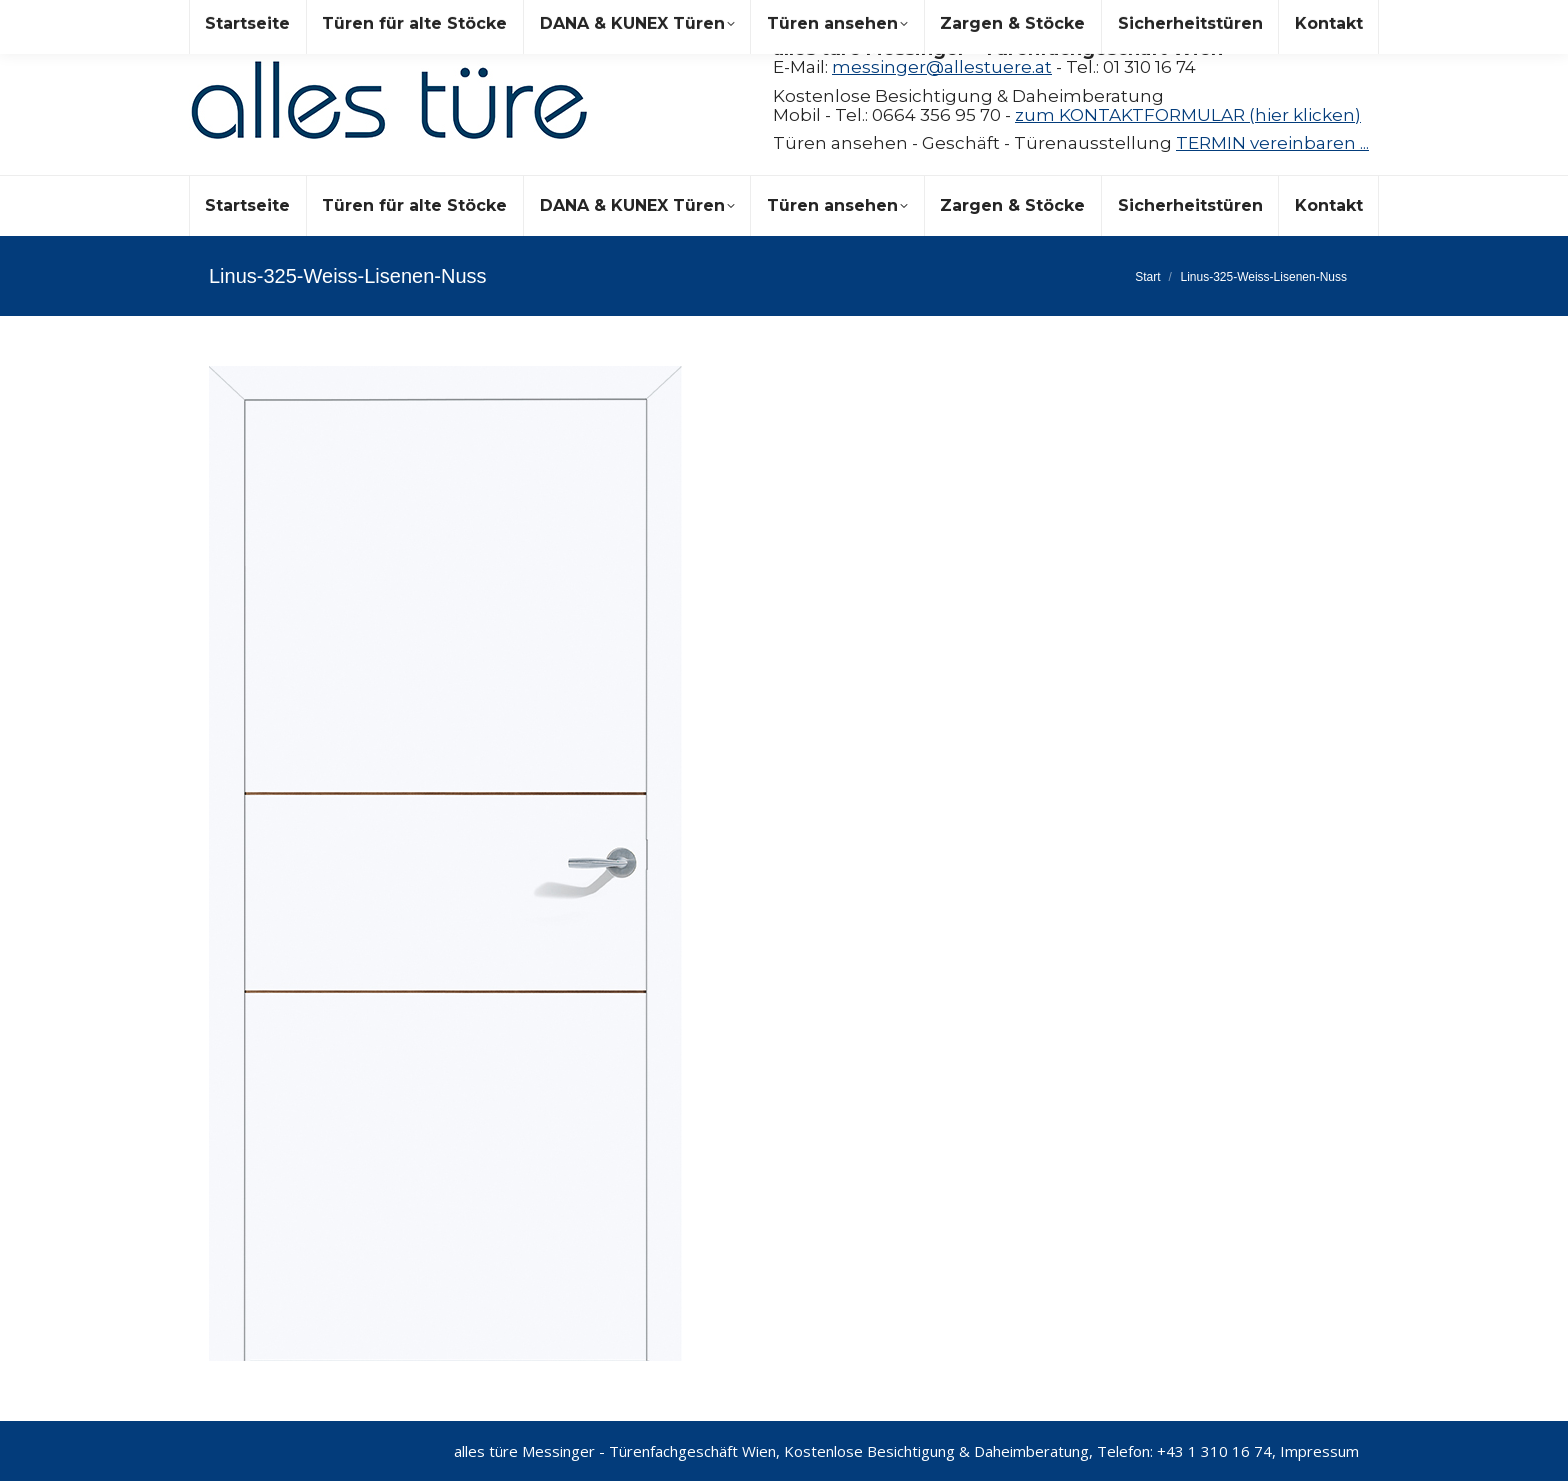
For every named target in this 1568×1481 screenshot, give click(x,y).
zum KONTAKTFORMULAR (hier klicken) (1188, 115)
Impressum (1319, 1451)
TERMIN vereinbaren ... (1272, 143)
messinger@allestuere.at (942, 67)
